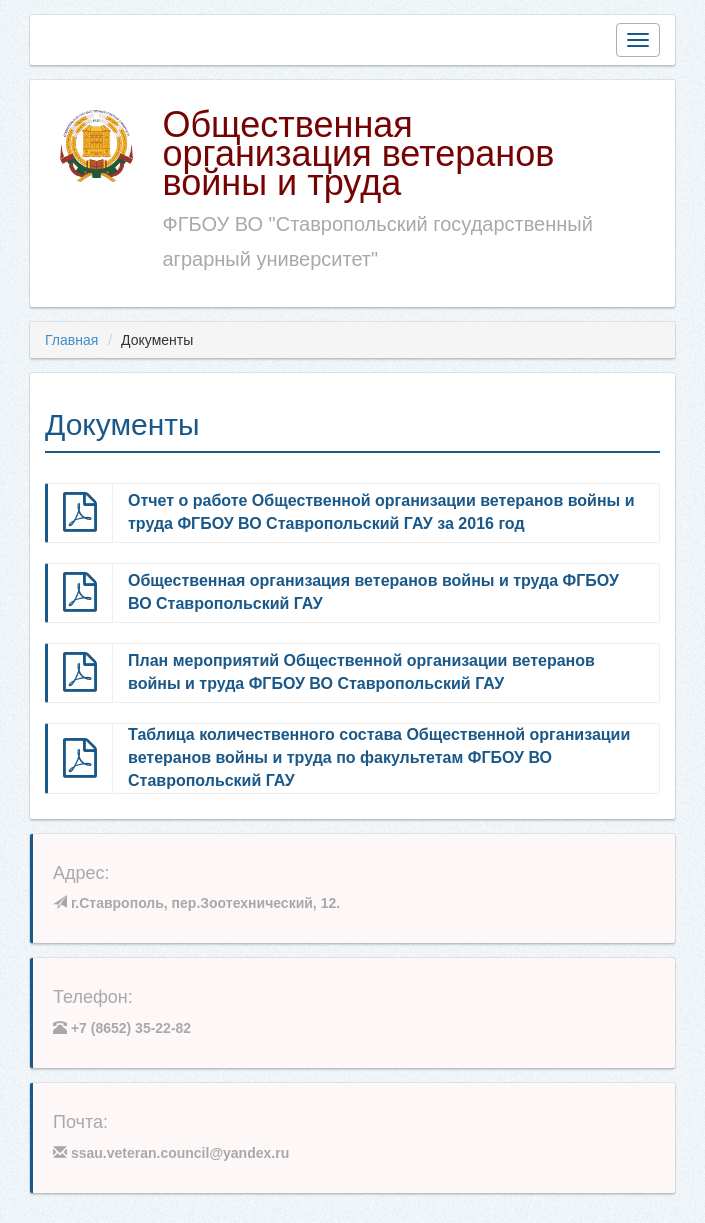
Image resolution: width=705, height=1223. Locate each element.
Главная (71, 340)
